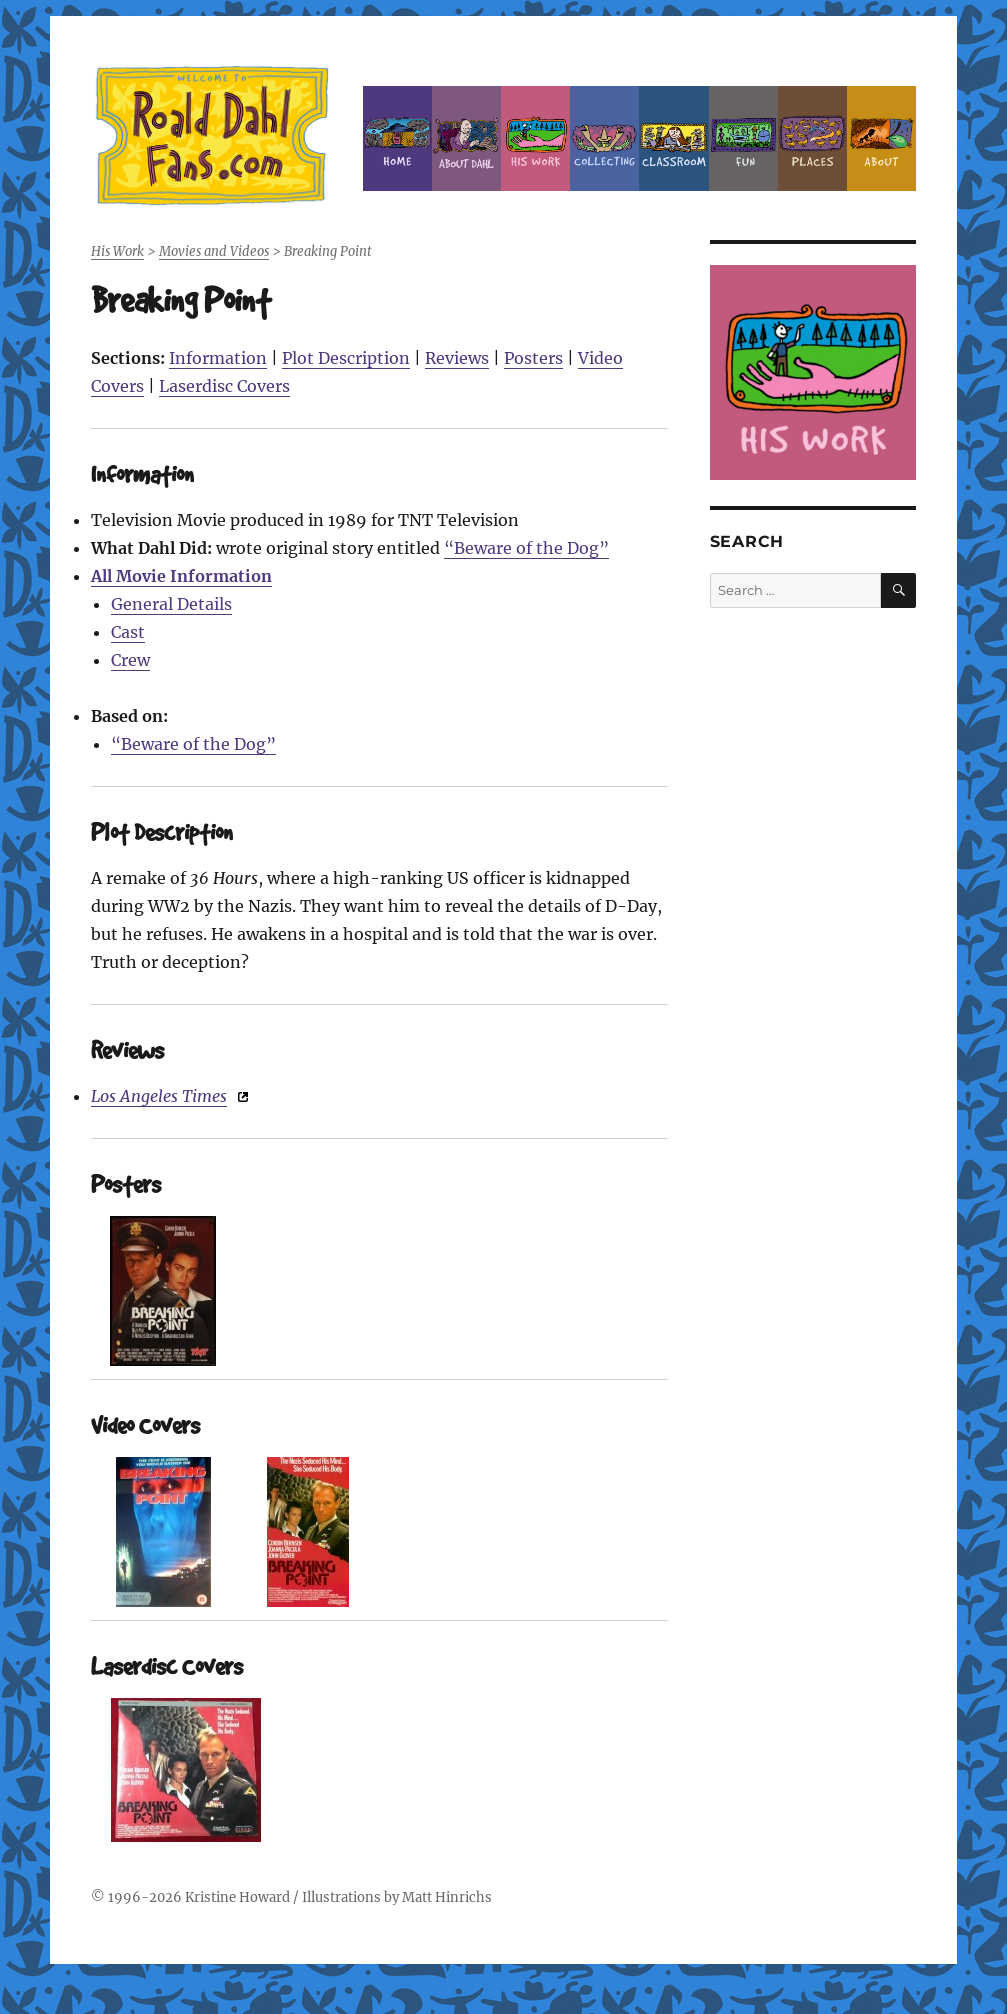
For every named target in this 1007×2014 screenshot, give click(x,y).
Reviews (457, 358)
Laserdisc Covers (224, 386)
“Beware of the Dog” (526, 548)
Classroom (673, 138)
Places (812, 138)
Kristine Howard (237, 1897)
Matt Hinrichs (447, 1897)
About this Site (881, 138)
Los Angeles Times (159, 1096)
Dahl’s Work (535, 138)
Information (218, 358)
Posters (533, 358)
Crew (130, 660)
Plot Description (346, 358)
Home (397, 138)
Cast (128, 632)
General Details (171, 604)
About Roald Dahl (466, 138)
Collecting (604, 138)
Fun (743, 138)
